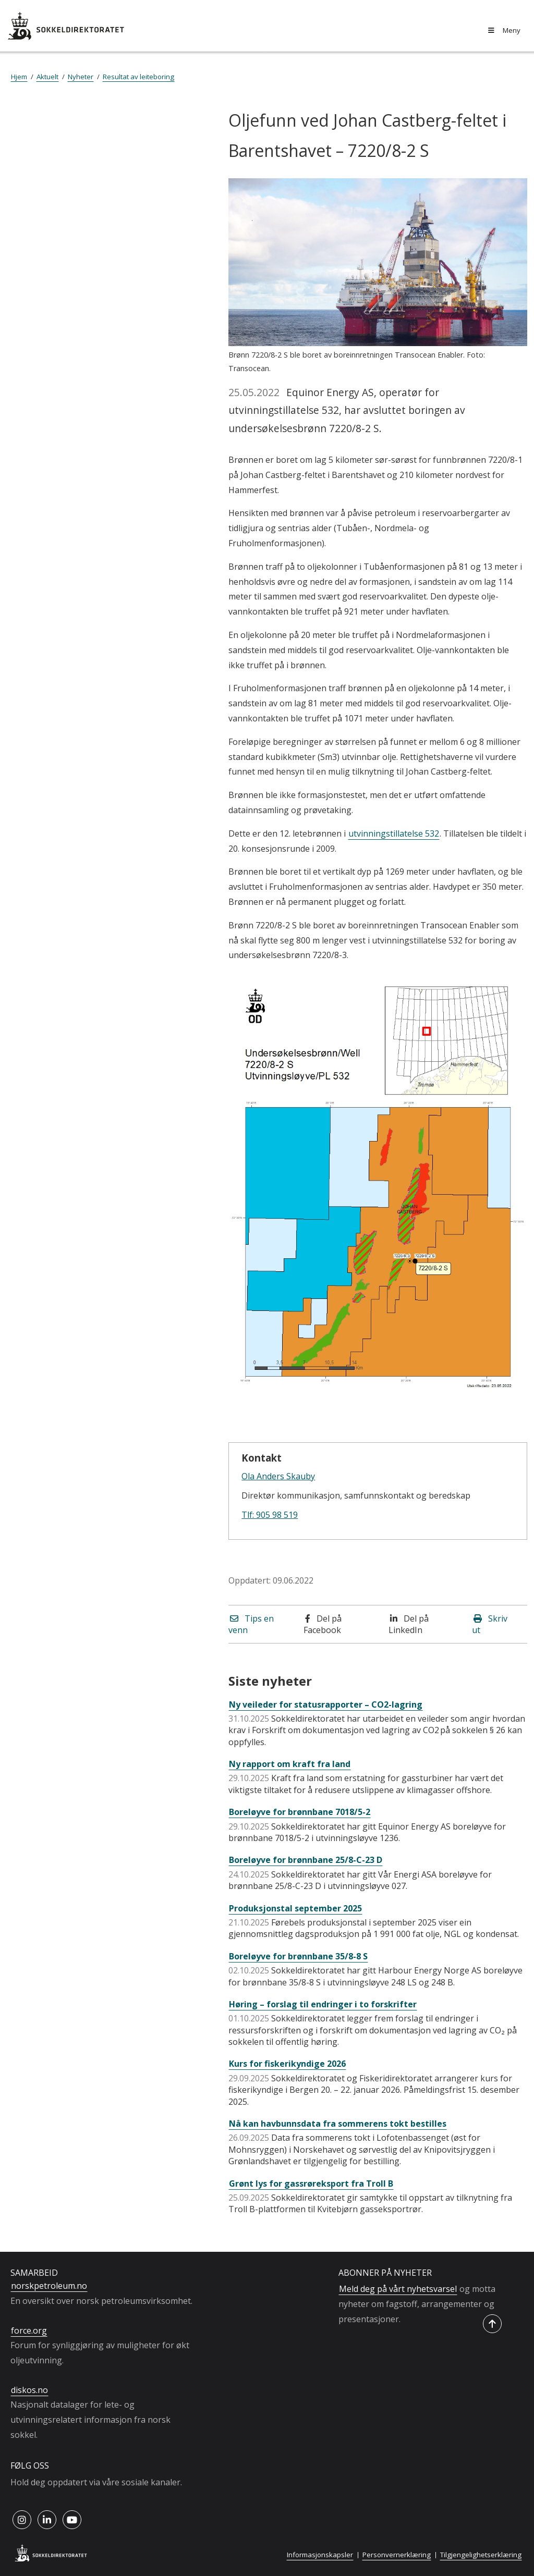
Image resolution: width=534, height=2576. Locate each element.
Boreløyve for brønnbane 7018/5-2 (299, 1812)
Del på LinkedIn (409, 1624)
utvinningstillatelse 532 (393, 833)
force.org (29, 2330)
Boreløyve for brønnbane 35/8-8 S (298, 1956)
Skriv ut (489, 1624)
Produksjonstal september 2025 (295, 1908)
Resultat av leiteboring (138, 76)
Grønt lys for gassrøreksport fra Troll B (311, 2183)
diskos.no (29, 2390)
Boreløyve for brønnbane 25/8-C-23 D (305, 1860)
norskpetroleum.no (49, 2285)
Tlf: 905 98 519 (269, 1514)
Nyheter (80, 76)
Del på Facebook (323, 1624)
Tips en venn (251, 1624)
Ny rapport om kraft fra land (289, 1764)
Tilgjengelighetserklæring (480, 2554)
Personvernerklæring (396, 2554)
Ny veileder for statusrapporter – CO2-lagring (325, 1704)
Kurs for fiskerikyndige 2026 (287, 2063)
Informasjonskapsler (320, 2554)
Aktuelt (47, 76)
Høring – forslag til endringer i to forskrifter (323, 2004)
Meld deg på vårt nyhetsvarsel (398, 2289)
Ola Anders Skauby (278, 1476)
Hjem (19, 76)
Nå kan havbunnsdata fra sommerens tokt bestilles (337, 2123)
